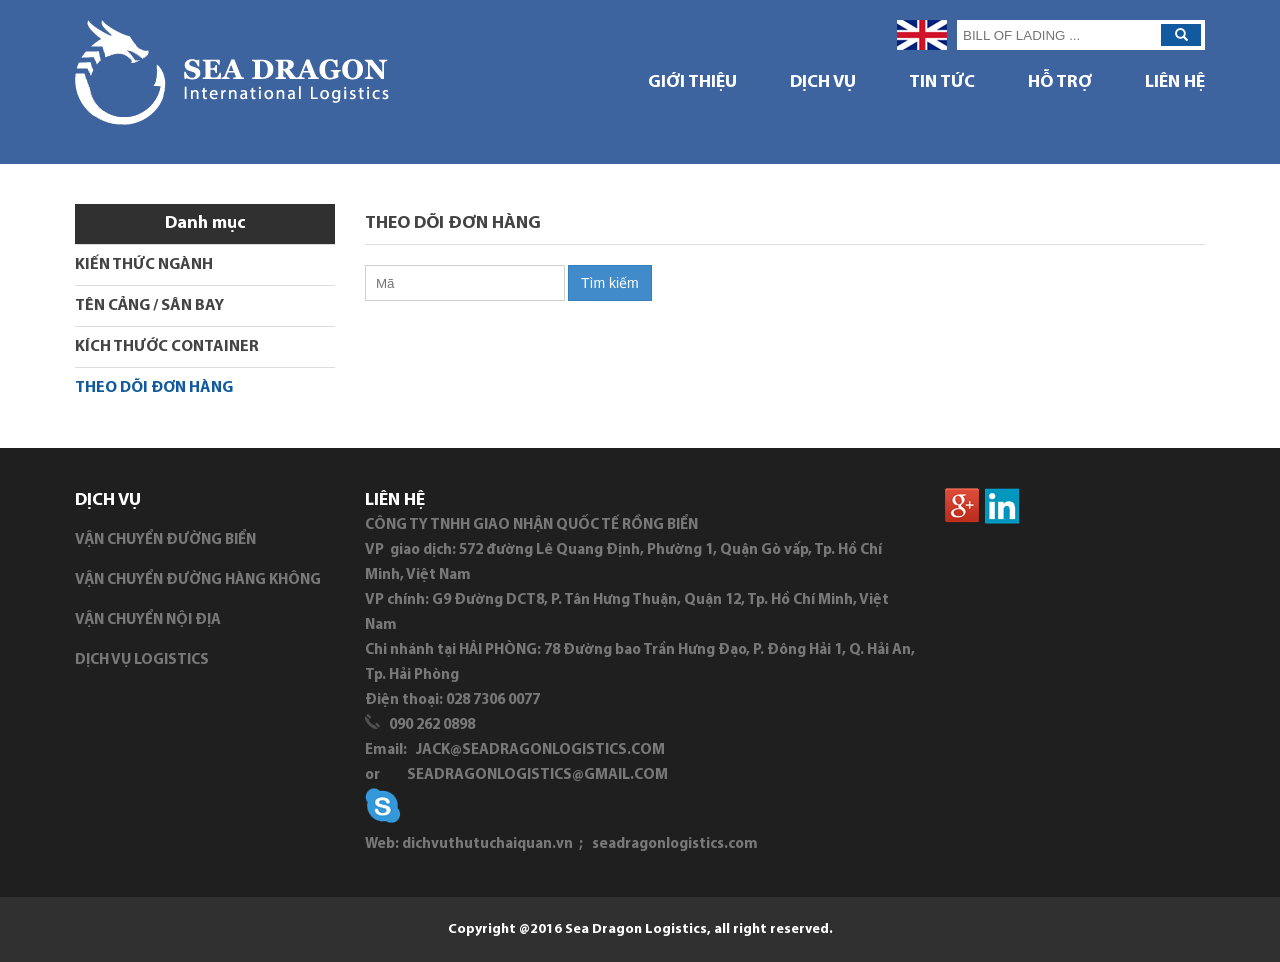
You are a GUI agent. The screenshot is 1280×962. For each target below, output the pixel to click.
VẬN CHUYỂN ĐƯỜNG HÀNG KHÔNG (198, 580)
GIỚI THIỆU (692, 82)
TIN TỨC (942, 82)
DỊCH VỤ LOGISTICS (142, 660)
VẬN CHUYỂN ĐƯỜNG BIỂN (165, 540)
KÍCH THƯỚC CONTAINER (167, 347)
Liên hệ (1175, 82)
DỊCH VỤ (823, 82)
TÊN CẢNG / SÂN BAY (149, 306)
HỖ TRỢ (1060, 82)
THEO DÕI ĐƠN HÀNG (154, 388)
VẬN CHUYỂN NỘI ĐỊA (148, 620)
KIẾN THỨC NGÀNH (144, 265)
